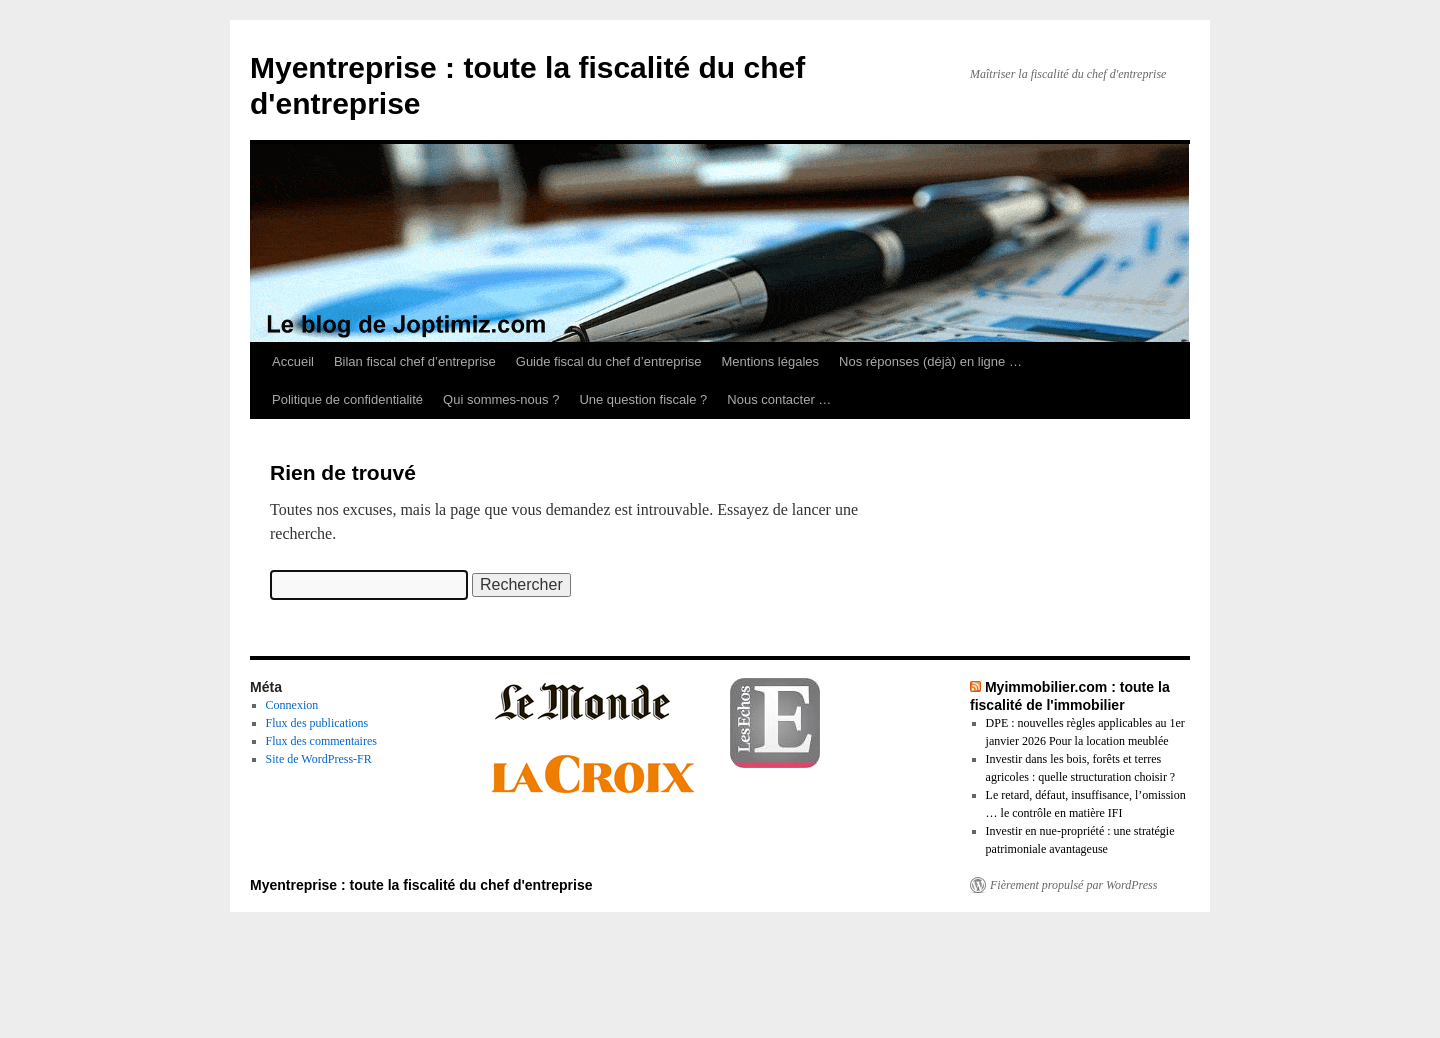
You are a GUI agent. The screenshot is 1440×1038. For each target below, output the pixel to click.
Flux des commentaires (321, 741)
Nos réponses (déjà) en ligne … (930, 361)
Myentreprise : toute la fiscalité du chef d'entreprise (421, 885)
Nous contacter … (779, 399)
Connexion (292, 705)
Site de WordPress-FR (319, 759)
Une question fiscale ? (643, 399)
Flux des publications (317, 723)
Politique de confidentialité (347, 399)
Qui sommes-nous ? (501, 399)
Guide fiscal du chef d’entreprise (609, 361)
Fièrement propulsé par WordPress (1073, 885)
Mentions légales (771, 361)
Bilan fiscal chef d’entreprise (415, 361)
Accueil (293, 361)
